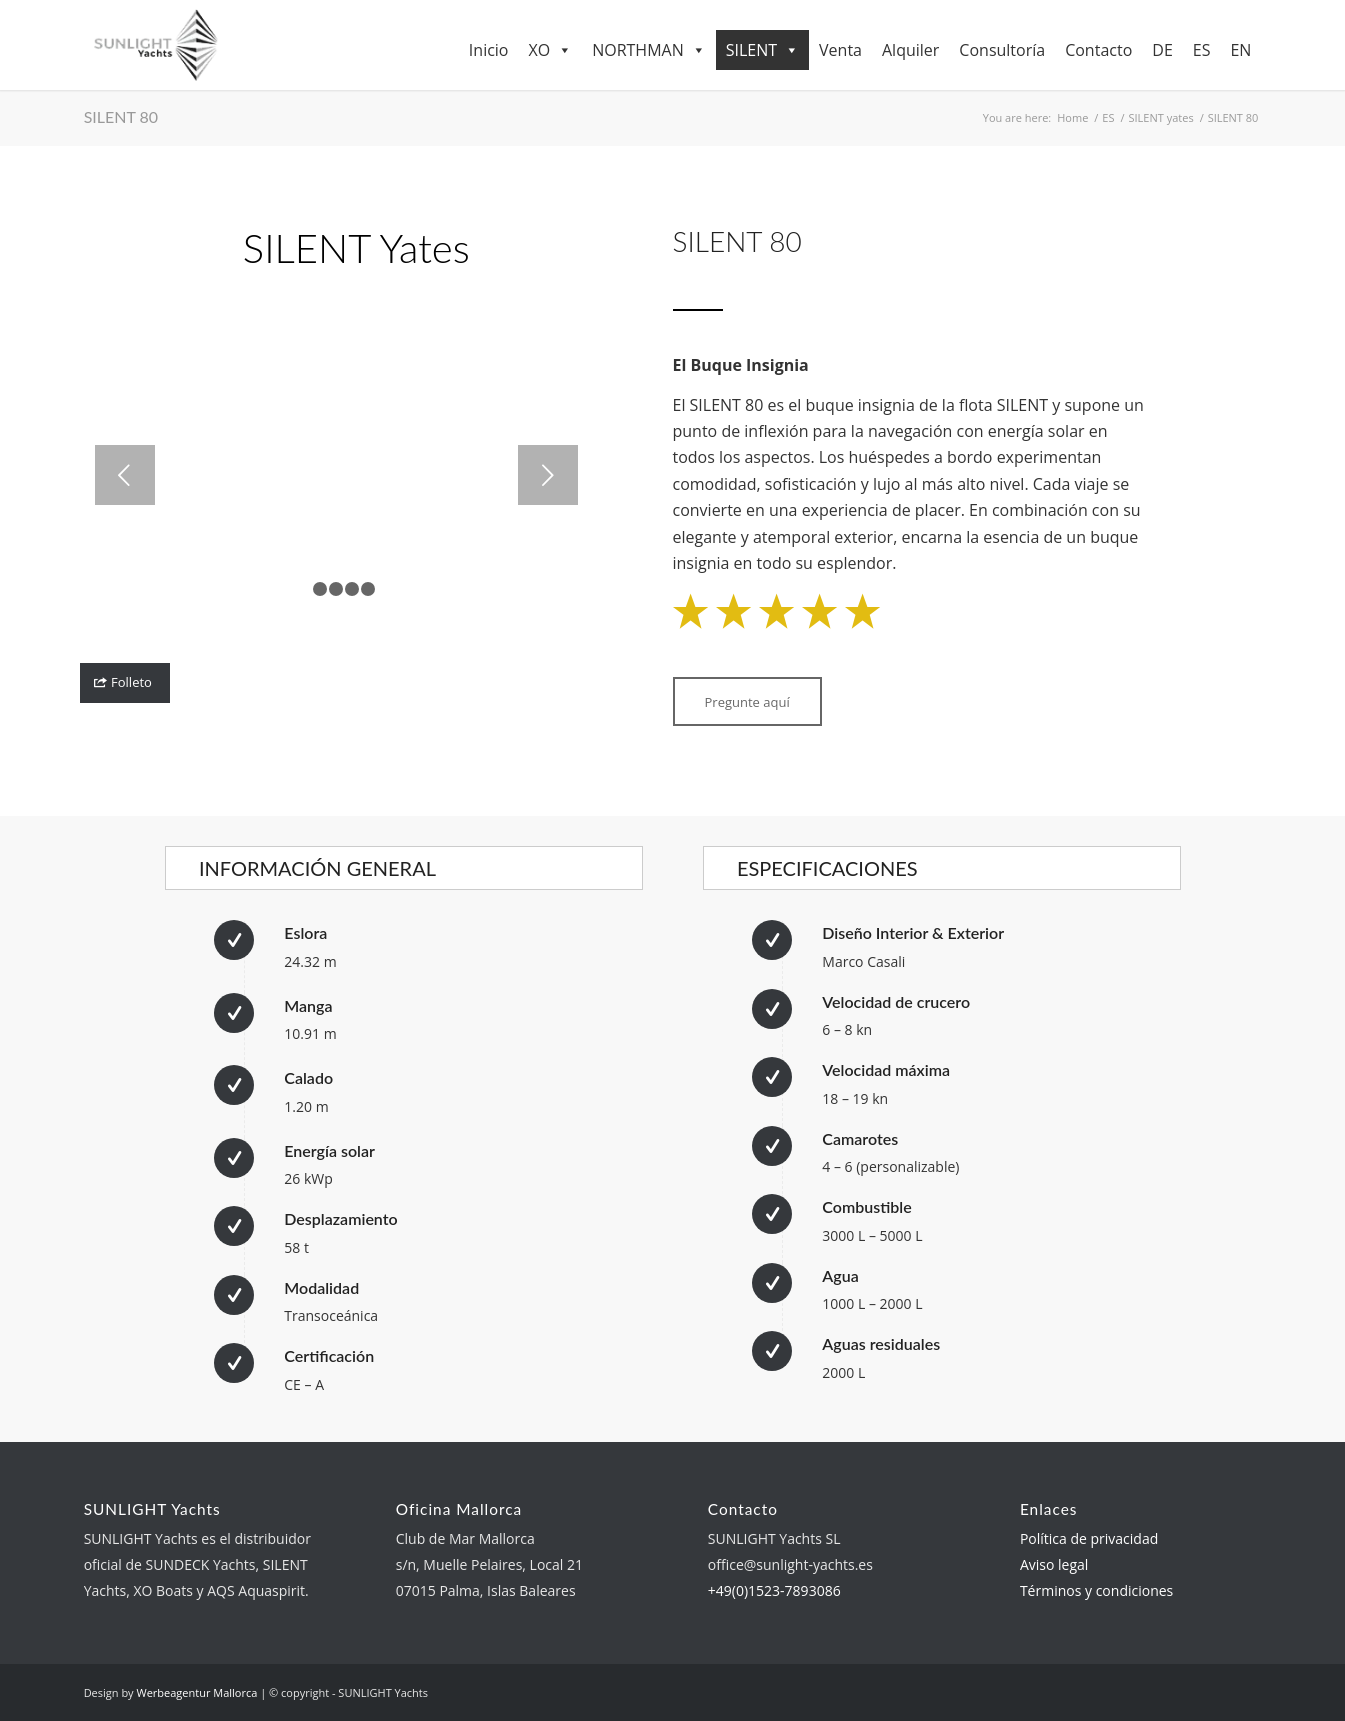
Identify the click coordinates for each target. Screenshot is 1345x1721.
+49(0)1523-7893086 (774, 1590)
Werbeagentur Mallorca (196, 1692)
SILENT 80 (121, 116)
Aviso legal (1054, 1564)
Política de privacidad (1089, 1538)
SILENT (762, 50)
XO (551, 50)
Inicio (489, 50)
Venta (840, 50)
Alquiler (910, 50)
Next (548, 475)
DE (1162, 50)
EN (1240, 50)
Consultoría (1002, 50)
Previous (125, 475)
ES (1202, 50)
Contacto (1098, 50)
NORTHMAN (649, 50)
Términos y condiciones (1096, 1590)
